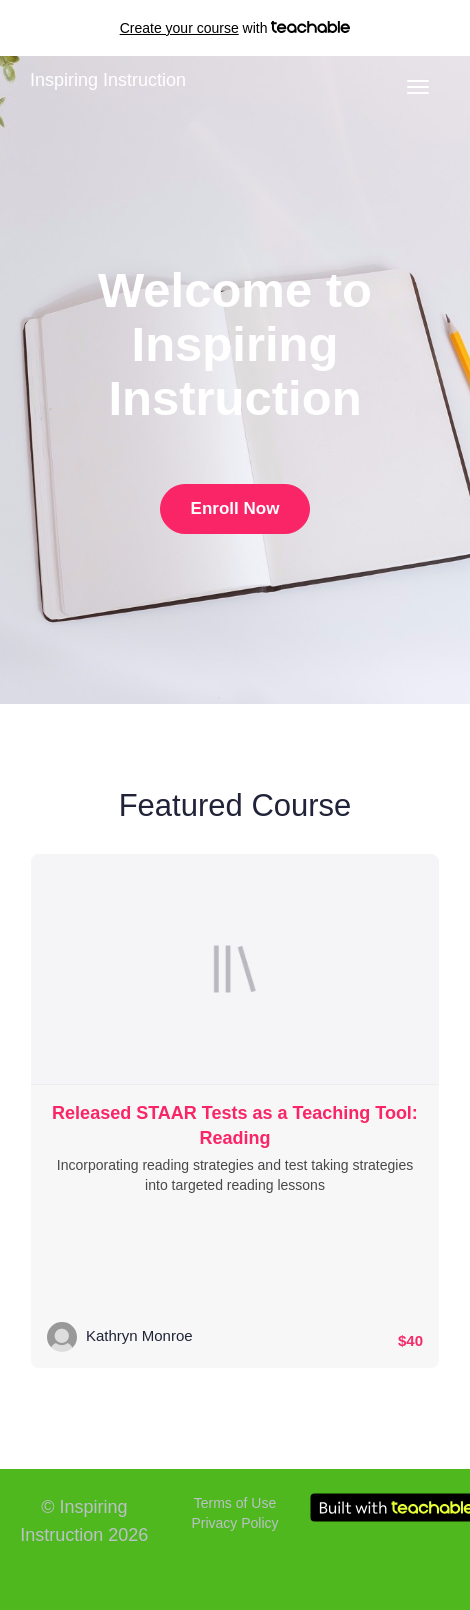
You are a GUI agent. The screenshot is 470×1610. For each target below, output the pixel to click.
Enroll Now (235, 508)
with (235, 28)
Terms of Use (235, 1503)
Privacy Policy (234, 1523)
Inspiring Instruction (108, 80)
